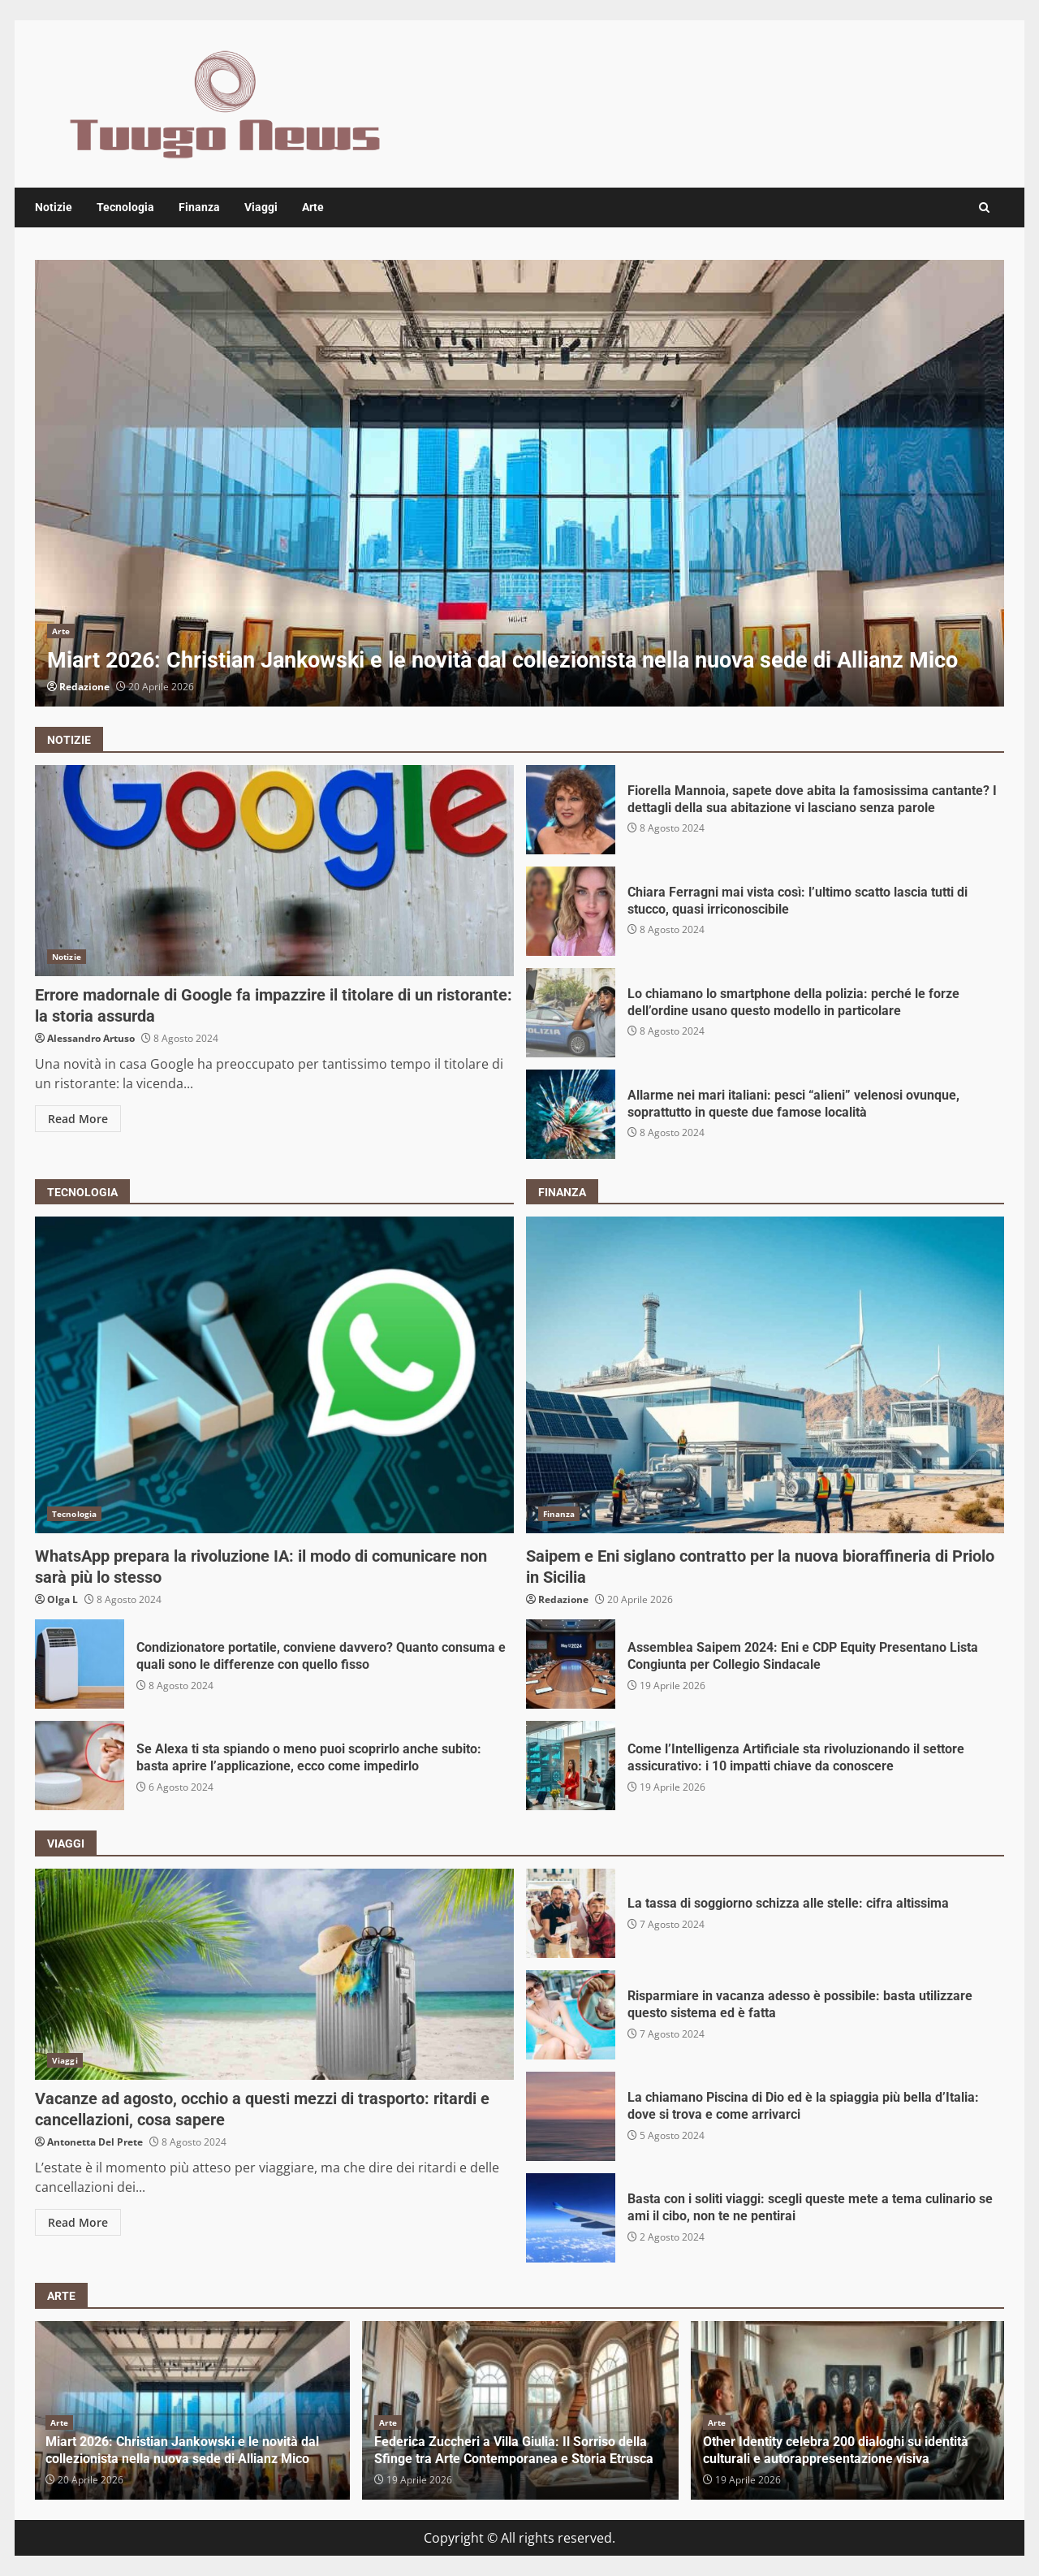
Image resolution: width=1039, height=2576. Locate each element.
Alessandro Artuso (91, 1038)
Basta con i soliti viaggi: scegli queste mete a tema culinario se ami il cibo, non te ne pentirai (570, 2218)
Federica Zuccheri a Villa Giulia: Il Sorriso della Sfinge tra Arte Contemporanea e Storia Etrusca (513, 2450)
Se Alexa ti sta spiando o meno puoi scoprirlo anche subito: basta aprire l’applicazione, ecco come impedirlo (79, 1765)
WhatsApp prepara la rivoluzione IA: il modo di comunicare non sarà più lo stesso (274, 1375)
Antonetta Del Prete (95, 2142)
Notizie (53, 207)
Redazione (84, 687)
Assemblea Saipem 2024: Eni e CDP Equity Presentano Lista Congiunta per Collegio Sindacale (570, 1664)
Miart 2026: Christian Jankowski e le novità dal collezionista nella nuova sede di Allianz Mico (519, 483)
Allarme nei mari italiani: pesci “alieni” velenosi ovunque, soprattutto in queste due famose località (570, 1114)
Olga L (62, 1599)
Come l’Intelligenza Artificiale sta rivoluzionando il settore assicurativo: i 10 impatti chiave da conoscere (570, 1765)
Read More (78, 1118)
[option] (519, 483)
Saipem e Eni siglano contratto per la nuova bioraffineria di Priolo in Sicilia (765, 1375)
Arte (313, 207)
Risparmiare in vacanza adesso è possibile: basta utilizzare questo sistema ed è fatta (570, 2015)
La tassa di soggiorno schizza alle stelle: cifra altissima (570, 1913)
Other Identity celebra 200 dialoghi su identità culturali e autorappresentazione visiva (835, 2450)
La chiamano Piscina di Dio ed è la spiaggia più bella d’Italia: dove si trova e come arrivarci (570, 2116)
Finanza (199, 207)
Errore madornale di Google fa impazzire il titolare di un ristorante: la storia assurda (274, 870)
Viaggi (261, 207)
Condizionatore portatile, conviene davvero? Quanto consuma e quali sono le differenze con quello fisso (79, 1664)
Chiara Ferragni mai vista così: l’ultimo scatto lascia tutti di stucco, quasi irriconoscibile (570, 911)
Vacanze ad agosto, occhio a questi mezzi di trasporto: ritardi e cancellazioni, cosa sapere (274, 1974)
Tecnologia (125, 207)
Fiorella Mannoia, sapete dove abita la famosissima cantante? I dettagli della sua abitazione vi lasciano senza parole (570, 809)
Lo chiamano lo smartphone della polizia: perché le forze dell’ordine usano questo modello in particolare (570, 1012)
